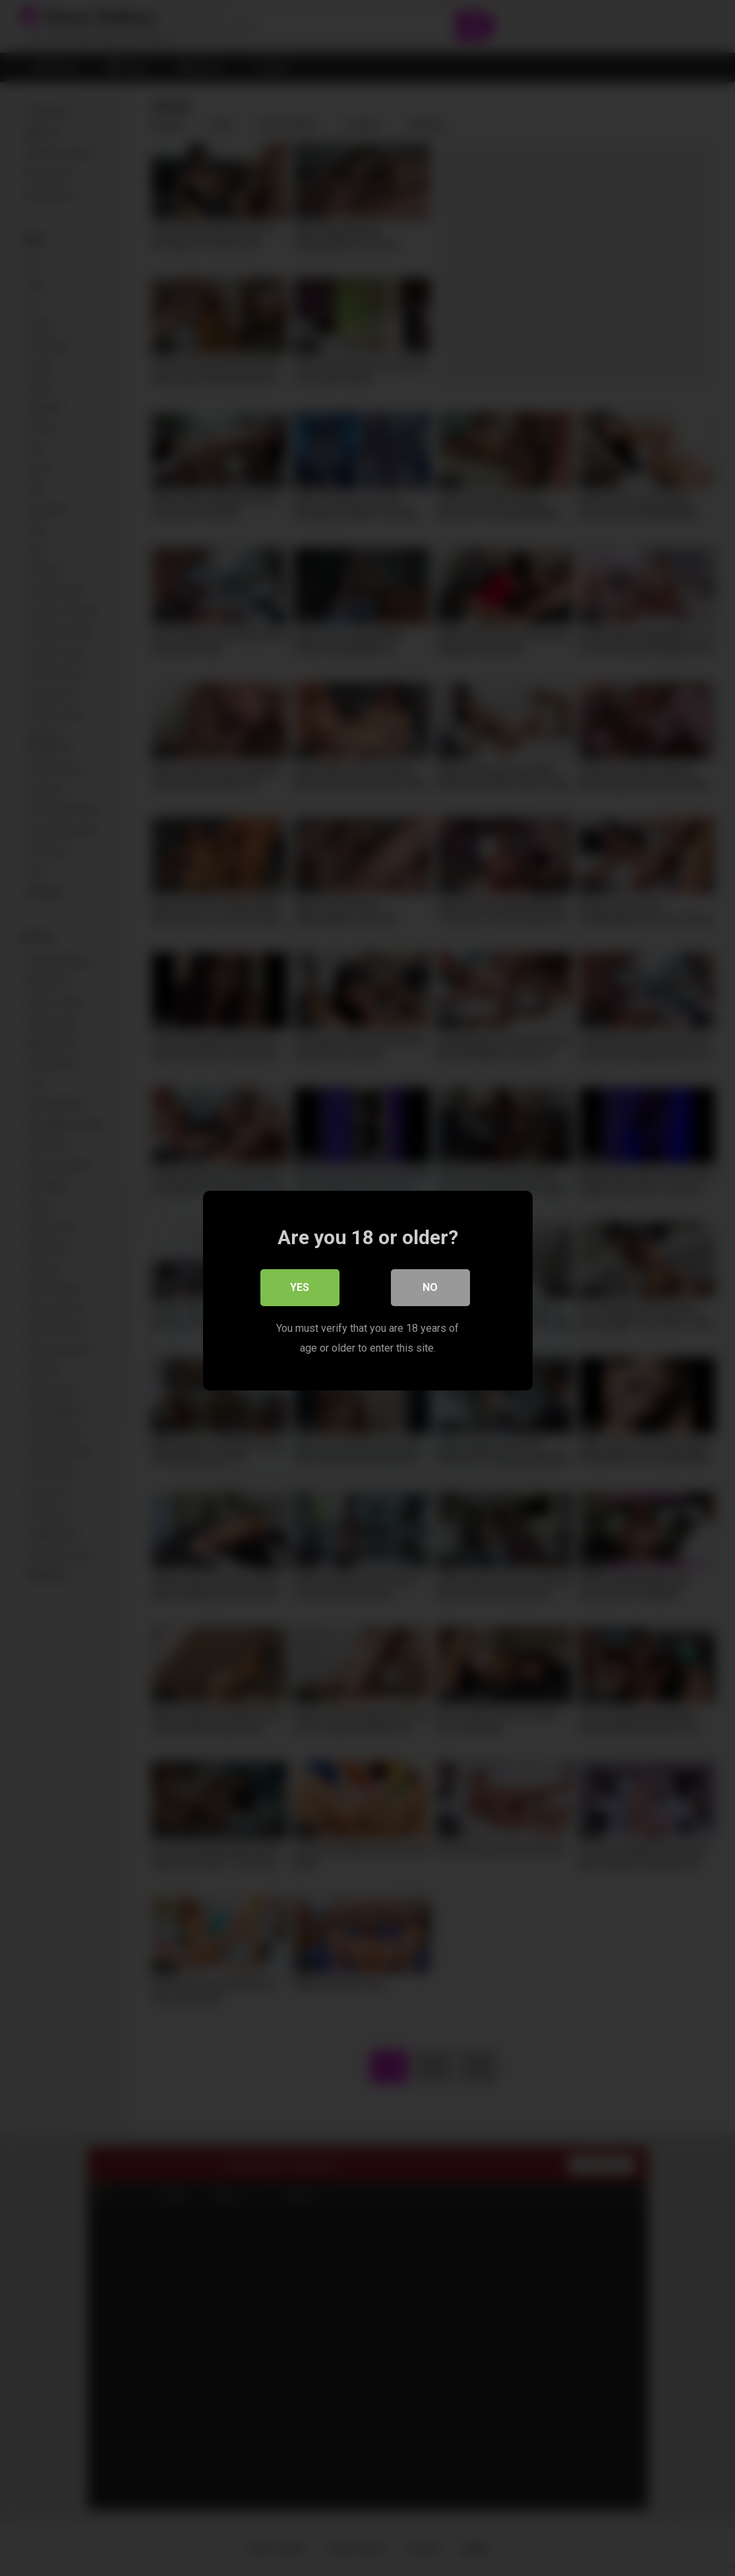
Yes (299, 1284)
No (430, 1284)
